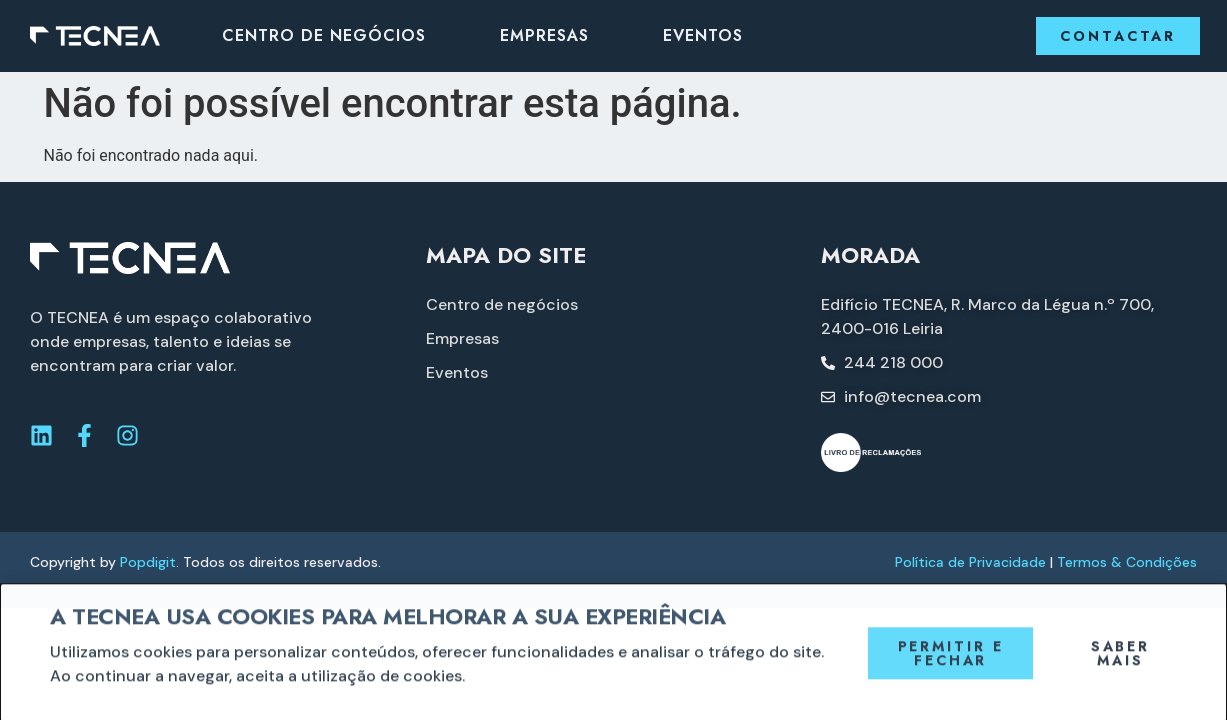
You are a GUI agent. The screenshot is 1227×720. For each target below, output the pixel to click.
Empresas (544, 35)
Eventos (703, 35)
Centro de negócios (324, 35)
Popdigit (148, 562)
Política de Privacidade (970, 562)
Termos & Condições (1127, 562)
